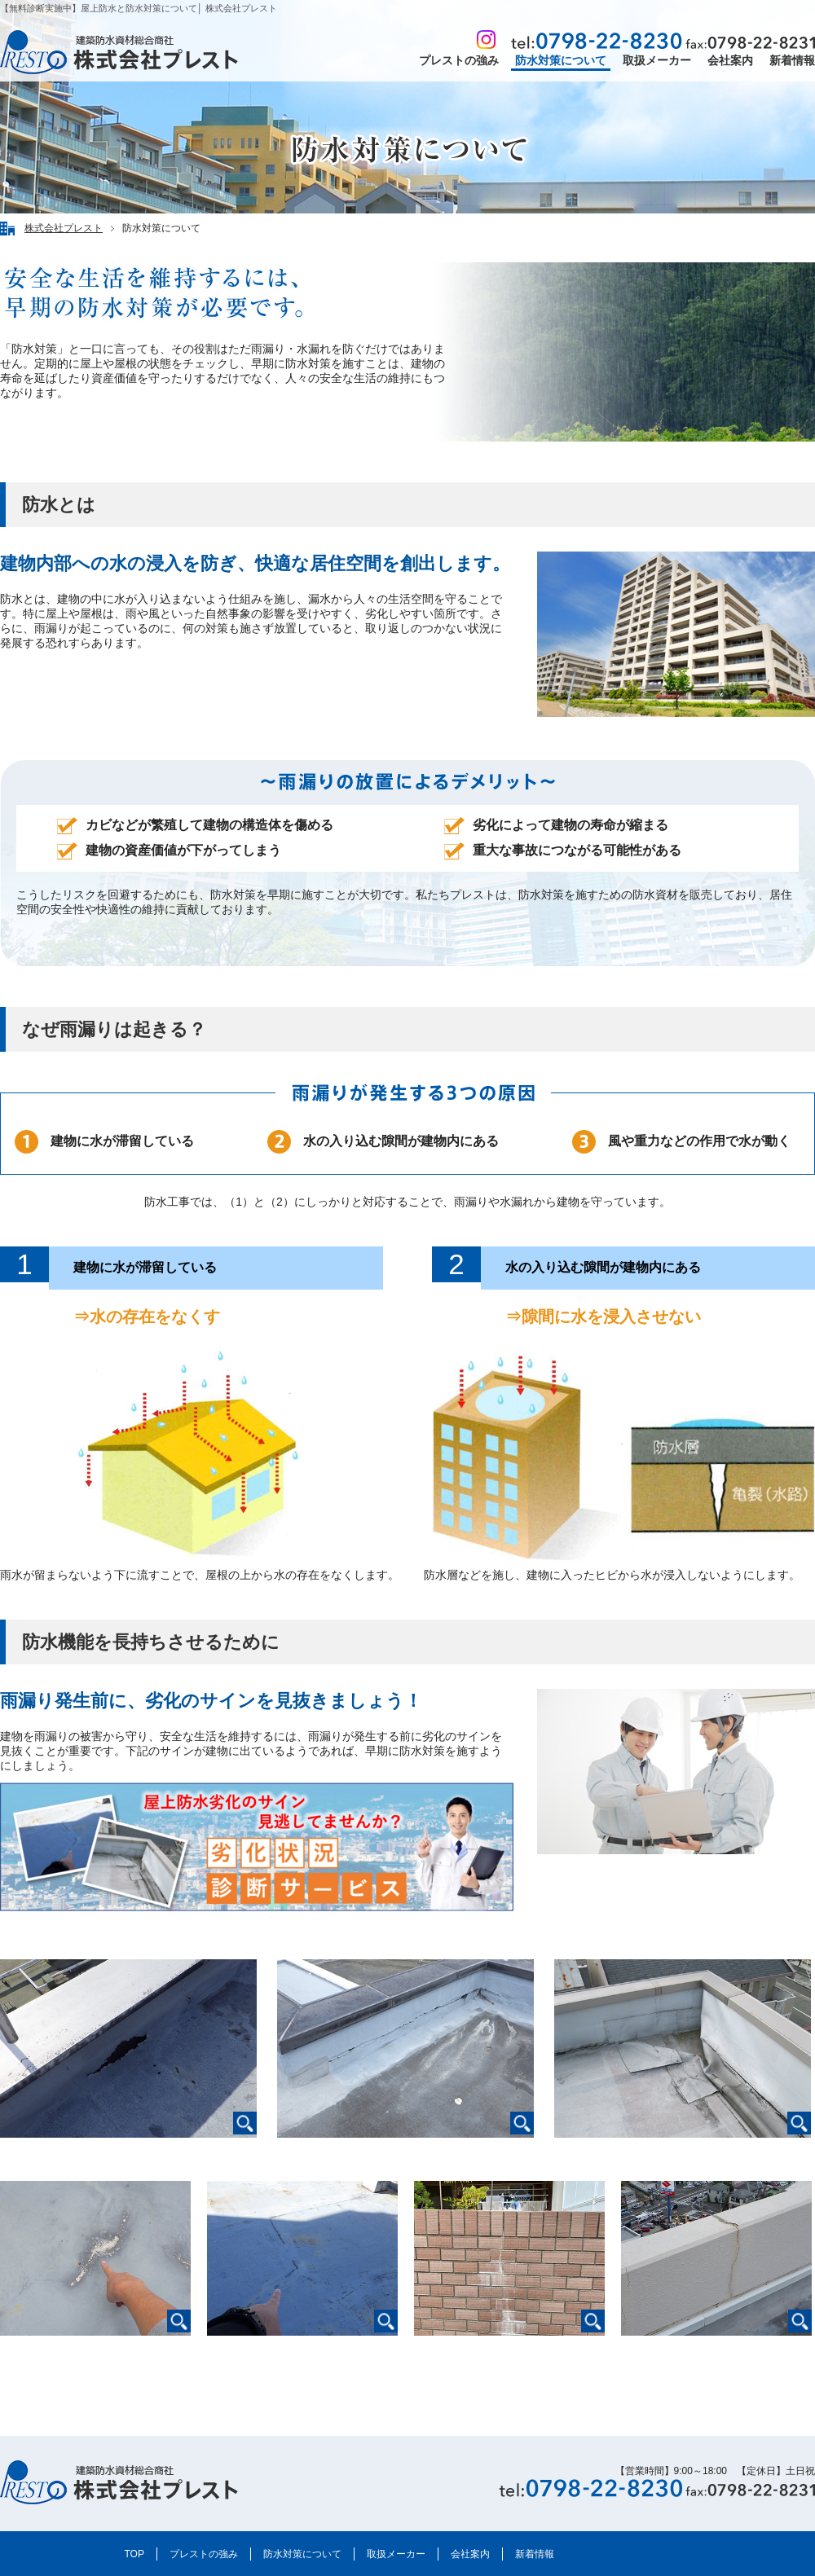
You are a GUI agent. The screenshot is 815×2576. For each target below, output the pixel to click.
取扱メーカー (657, 60)
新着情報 (792, 60)
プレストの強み (459, 60)
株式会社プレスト (63, 228)
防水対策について (560, 60)
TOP (134, 2554)
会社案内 (730, 60)
